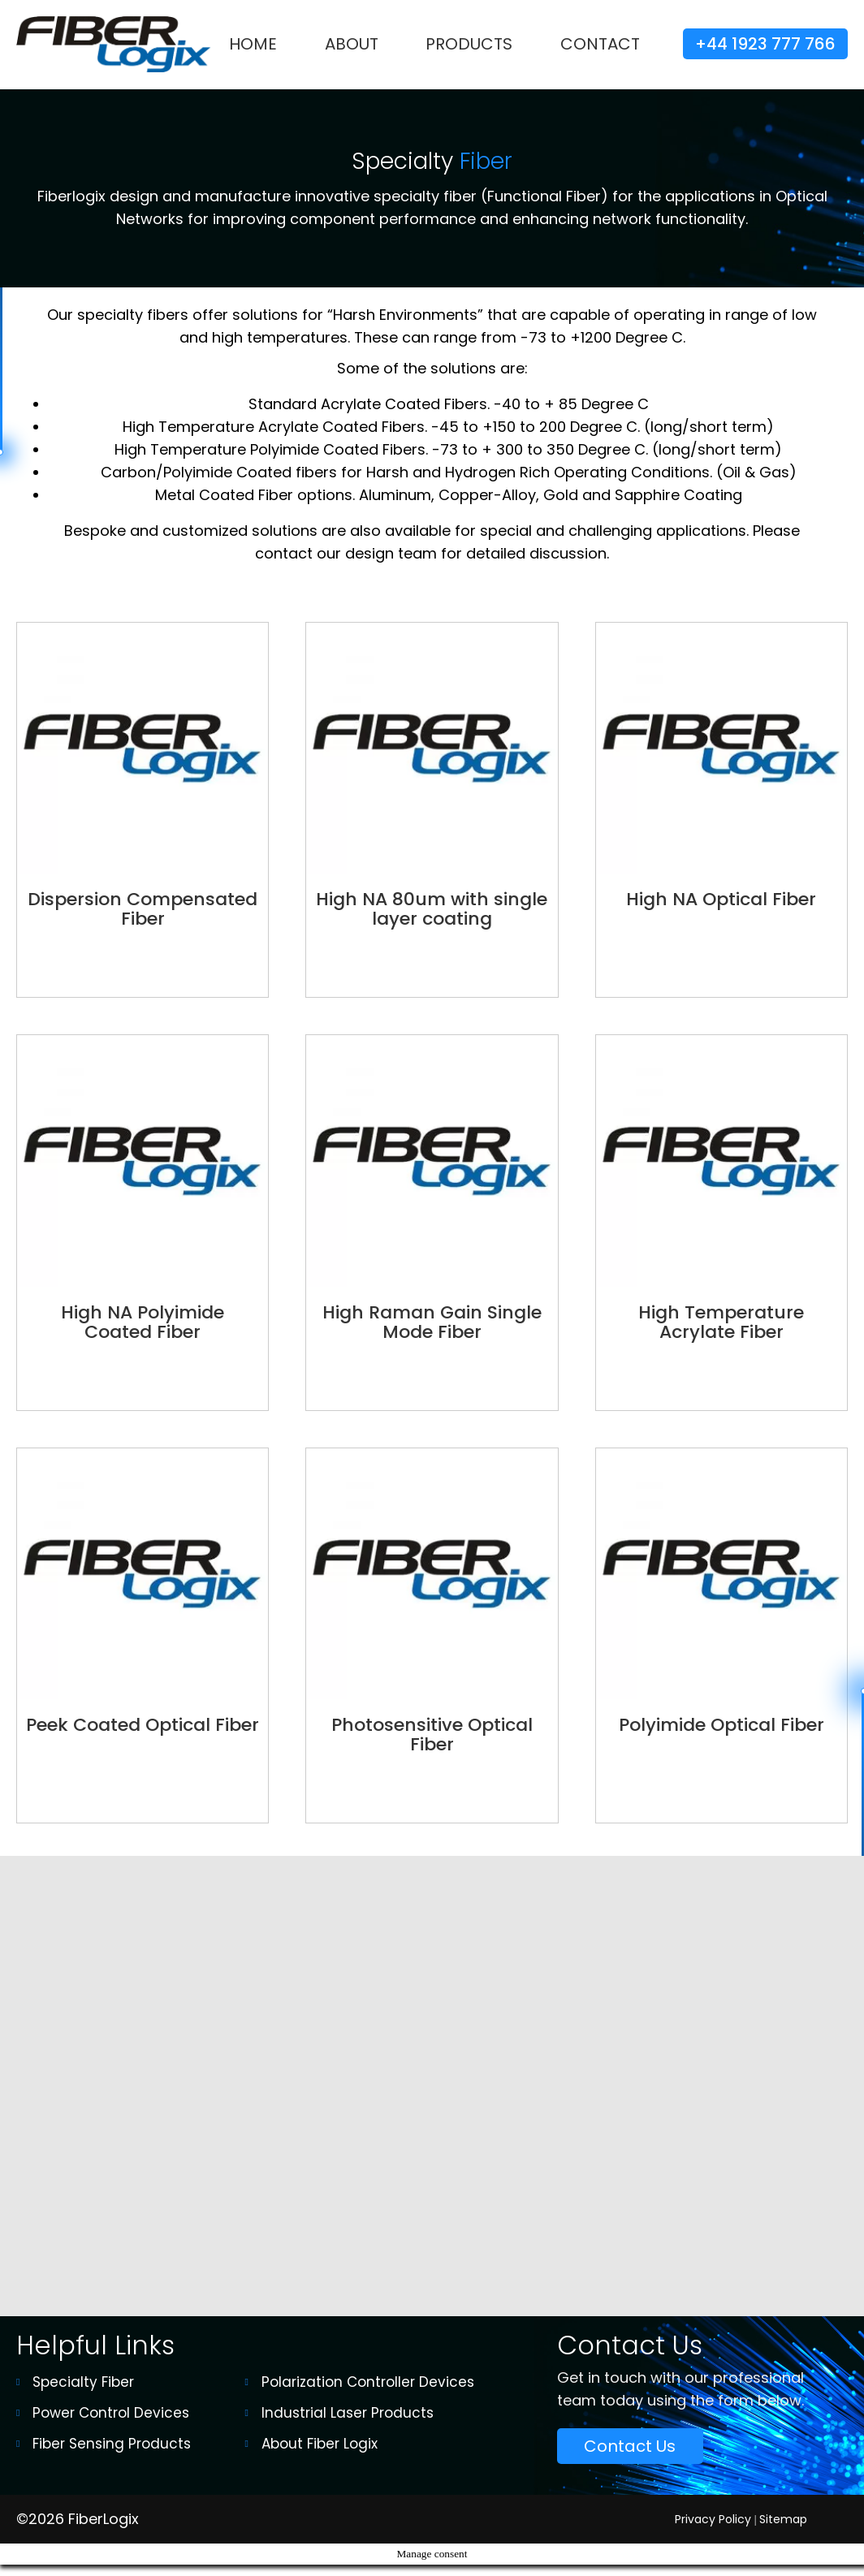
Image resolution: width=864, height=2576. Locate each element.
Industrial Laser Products (347, 2424)
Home (253, 43)
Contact (600, 43)
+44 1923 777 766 (765, 43)
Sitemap (783, 2530)
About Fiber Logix (319, 2455)
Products (469, 43)
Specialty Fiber (83, 2393)
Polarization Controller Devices (367, 2393)
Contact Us (630, 2457)
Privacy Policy (713, 2530)
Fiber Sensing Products (111, 2455)
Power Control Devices (110, 2424)
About (351, 43)
